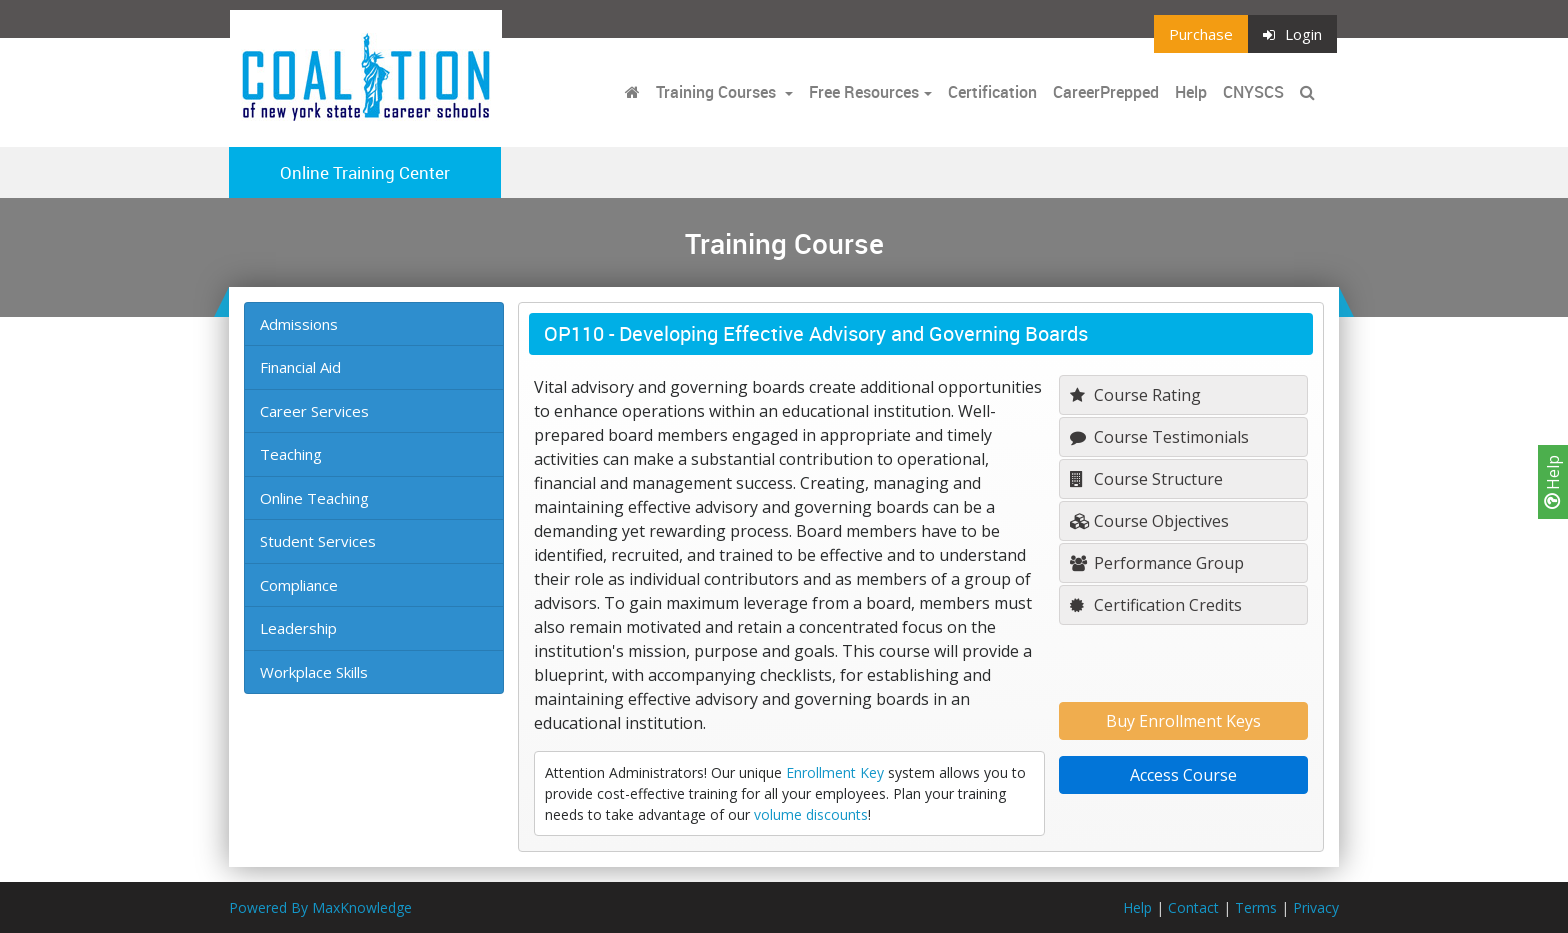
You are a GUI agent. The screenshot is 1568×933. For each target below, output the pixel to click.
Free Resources (864, 92)
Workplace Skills (314, 672)
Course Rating (1135, 395)
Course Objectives (1149, 521)
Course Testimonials (1159, 437)
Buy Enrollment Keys (1183, 721)
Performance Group (1157, 563)
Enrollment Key (835, 772)
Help (1553, 482)
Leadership (298, 628)
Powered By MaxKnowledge (320, 907)
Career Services (314, 411)
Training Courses (718, 92)
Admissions (299, 324)
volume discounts (811, 814)
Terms (1256, 907)
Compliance (299, 585)
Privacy (1316, 907)
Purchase (1201, 34)
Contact (1193, 907)
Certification (992, 92)
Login (1292, 34)
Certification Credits (1156, 605)
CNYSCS (1253, 92)
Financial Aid (300, 367)
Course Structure (1146, 479)
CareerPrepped (1106, 92)
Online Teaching (314, 498)
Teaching (291, 454)
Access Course (1183, 775)
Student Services (318, 541)
